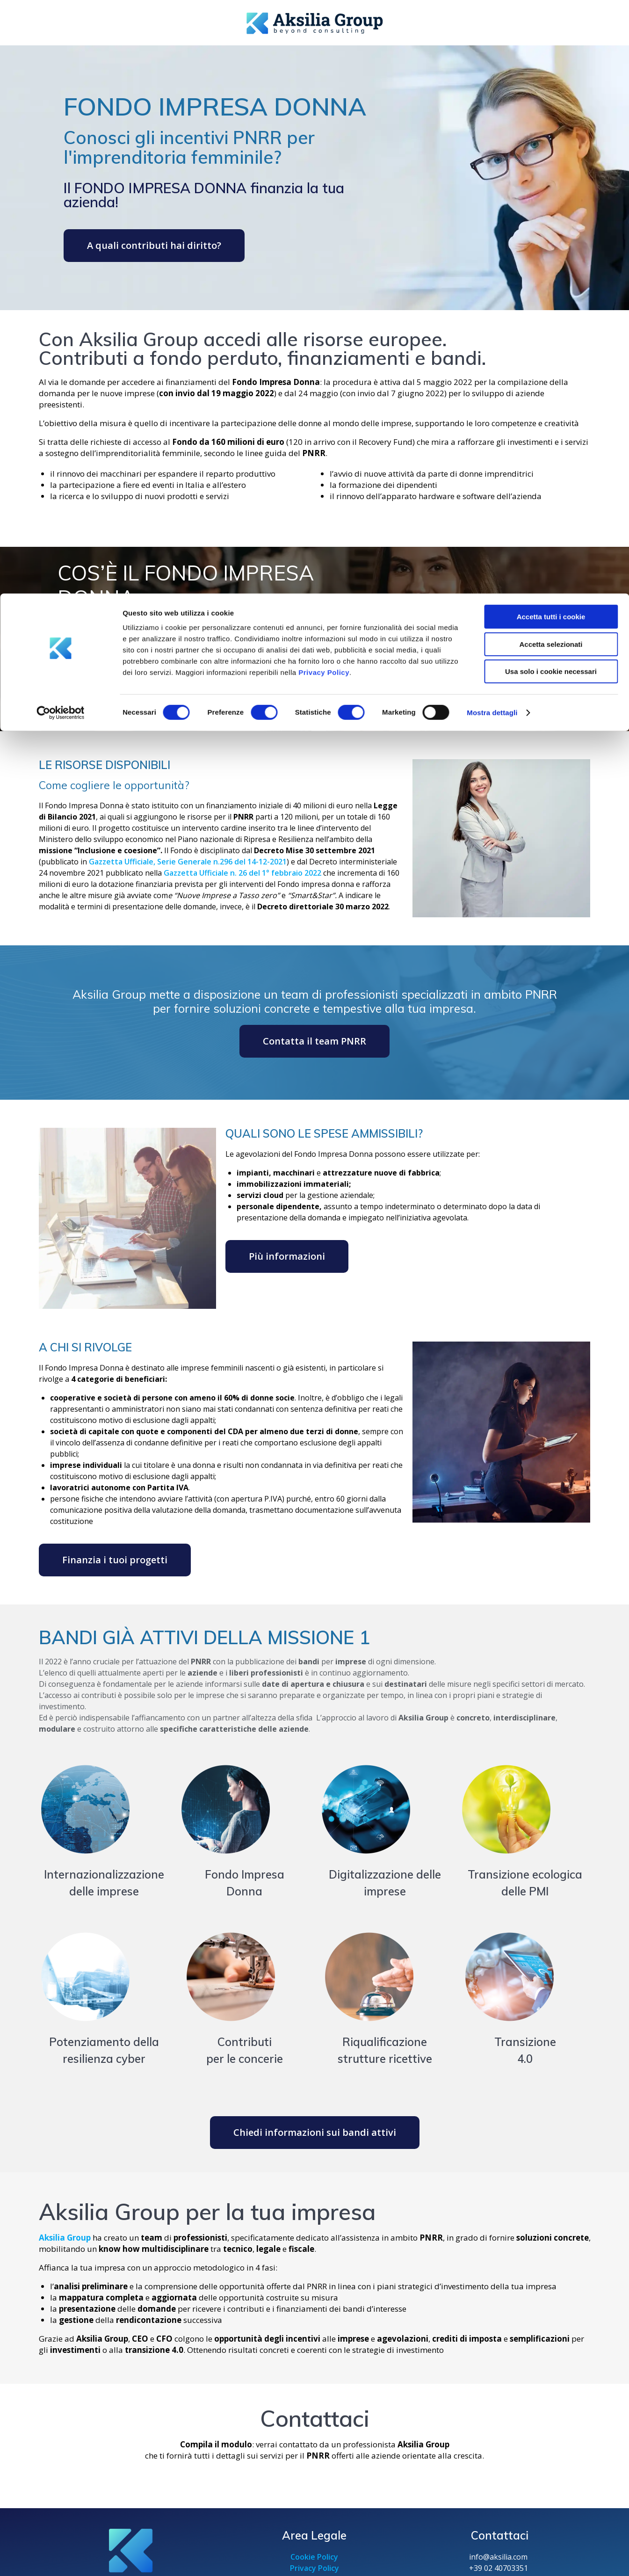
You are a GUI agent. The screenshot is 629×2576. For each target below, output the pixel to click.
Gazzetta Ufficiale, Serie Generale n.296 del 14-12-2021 (188, 861)
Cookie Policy (314, 2557)
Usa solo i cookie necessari (551, 78)
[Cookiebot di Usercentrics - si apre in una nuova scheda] (60, 119)
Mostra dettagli (492, 119)
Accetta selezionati (550, 51)
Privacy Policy (323, 79)
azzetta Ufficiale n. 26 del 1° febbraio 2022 (245, 873)
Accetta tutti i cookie (551, 23)
